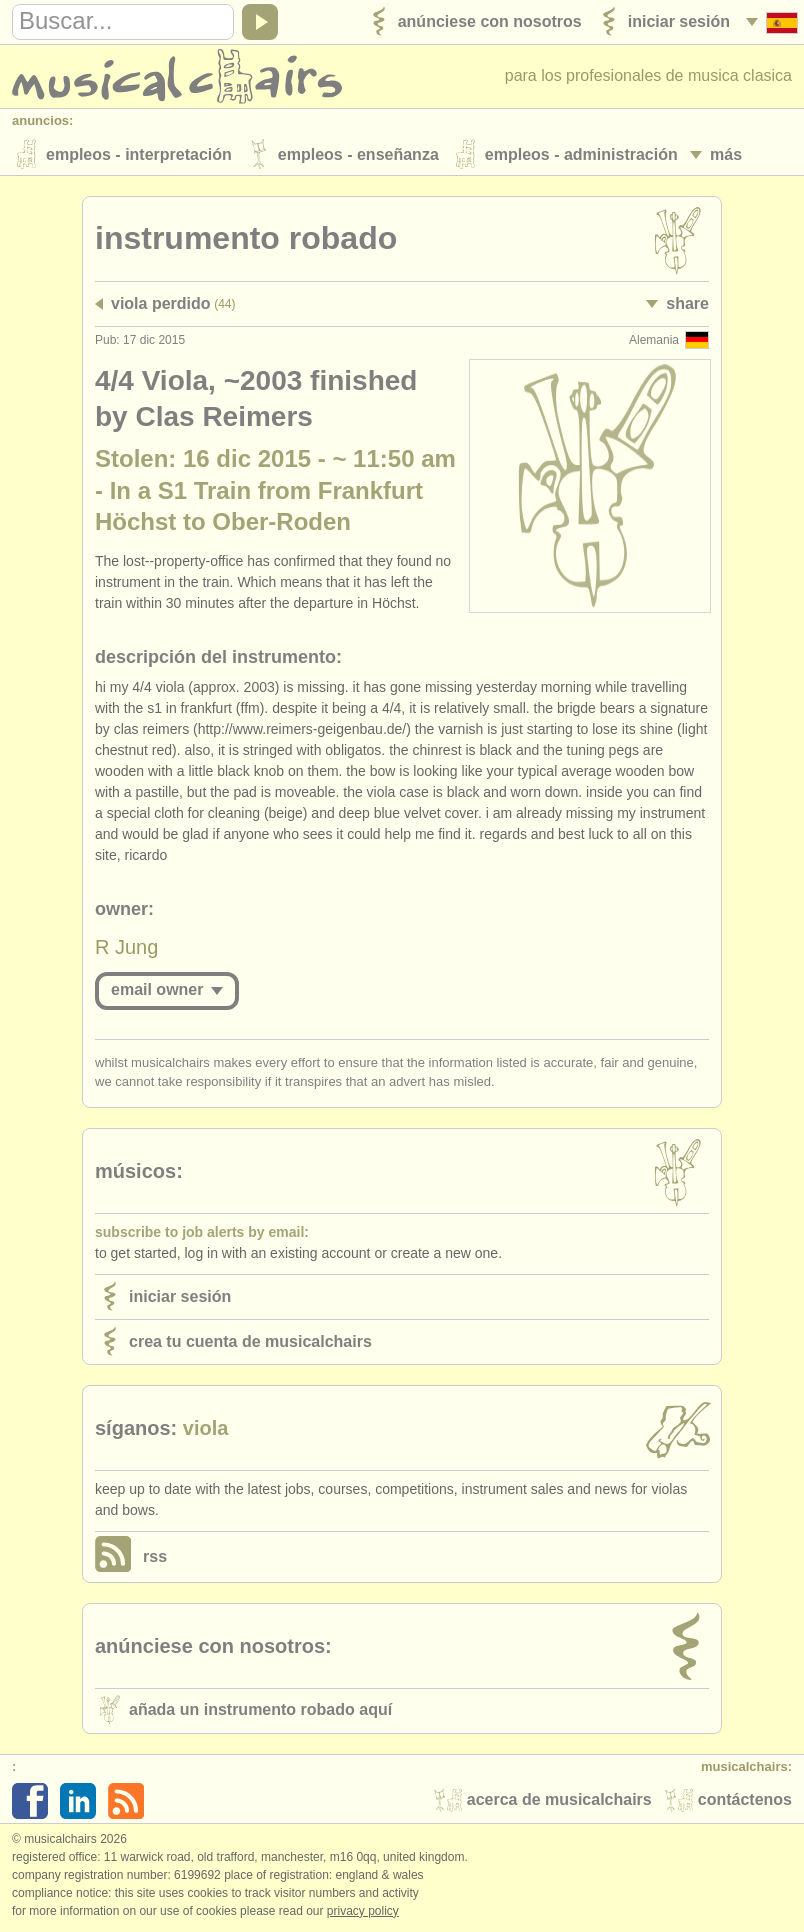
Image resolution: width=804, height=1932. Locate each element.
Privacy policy (363, 1911)
